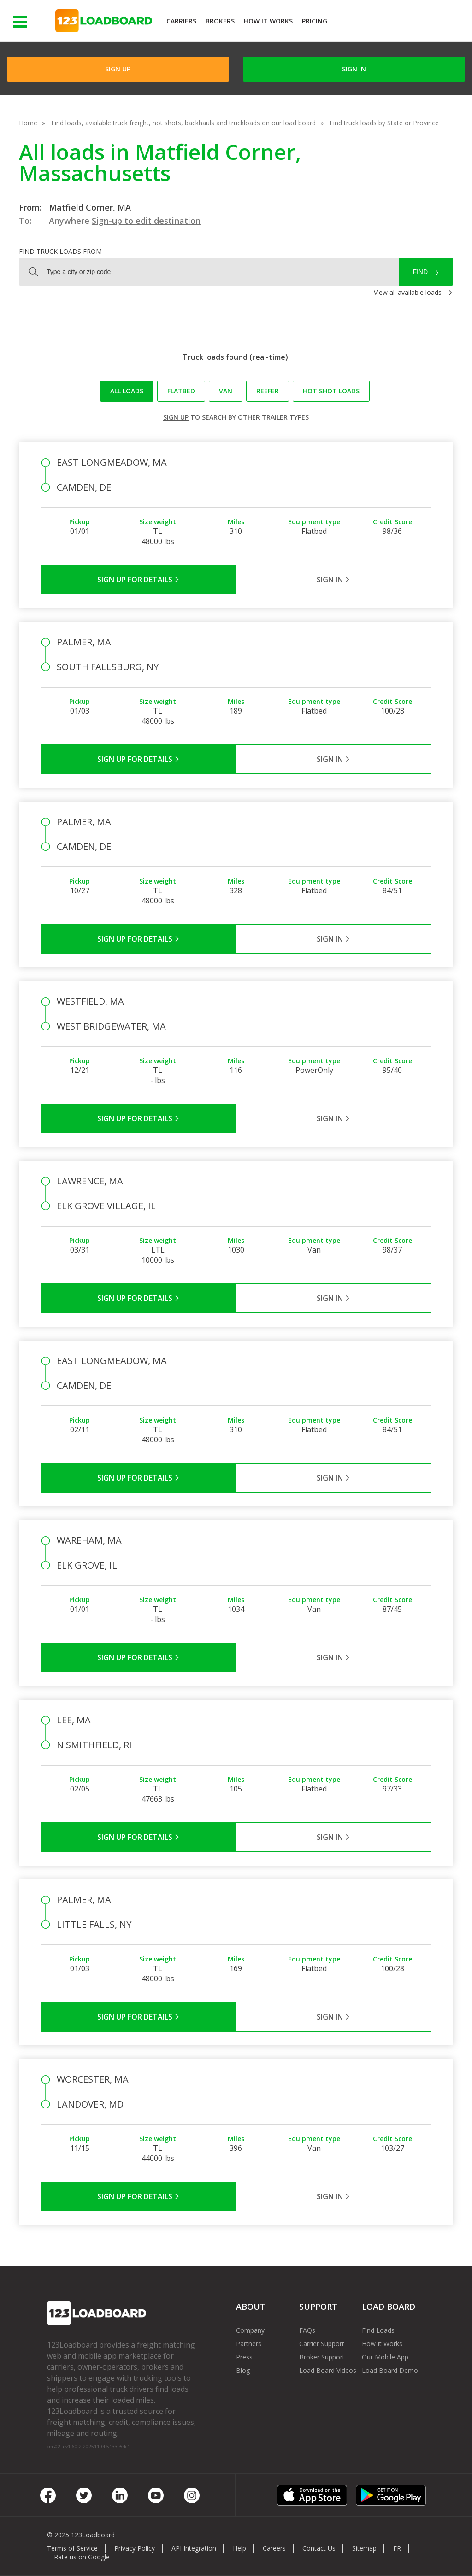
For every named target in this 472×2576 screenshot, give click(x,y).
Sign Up (117, 68)
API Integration (193, 2548)
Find (420, 271)
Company (250, 2330)
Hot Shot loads (331, 390)
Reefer (267, 390)
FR (397, 2548)
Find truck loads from (60, 251)
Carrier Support (321, 2343)
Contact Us (319, 2548)
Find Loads (378, 2330)
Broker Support (322, 2357)
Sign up (176, 417)
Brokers (220, 21)
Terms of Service (72, 2548)
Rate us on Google (82, 2557)
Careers (274, 2548)
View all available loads (408, 292)
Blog (243, 2370)
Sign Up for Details (138, 579)
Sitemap (364, 2548)
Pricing (314, 21)
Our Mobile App (385, 2357)
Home (28, 122)
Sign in (354, 68)
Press (244, 2357)
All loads (126, 390)
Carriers (181, 21)
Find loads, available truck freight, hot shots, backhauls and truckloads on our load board (183, 122)
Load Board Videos (327, 2370)
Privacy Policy (134, 2548)
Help (239, 2548)
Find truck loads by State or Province (384, 122)
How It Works (268, 21)
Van (225, 390)
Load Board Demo (390, 2370)
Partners (248, 2343)
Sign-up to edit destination (146, 220)
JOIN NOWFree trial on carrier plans (400, 22)
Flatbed (181, 390)
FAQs (307, 2330)
